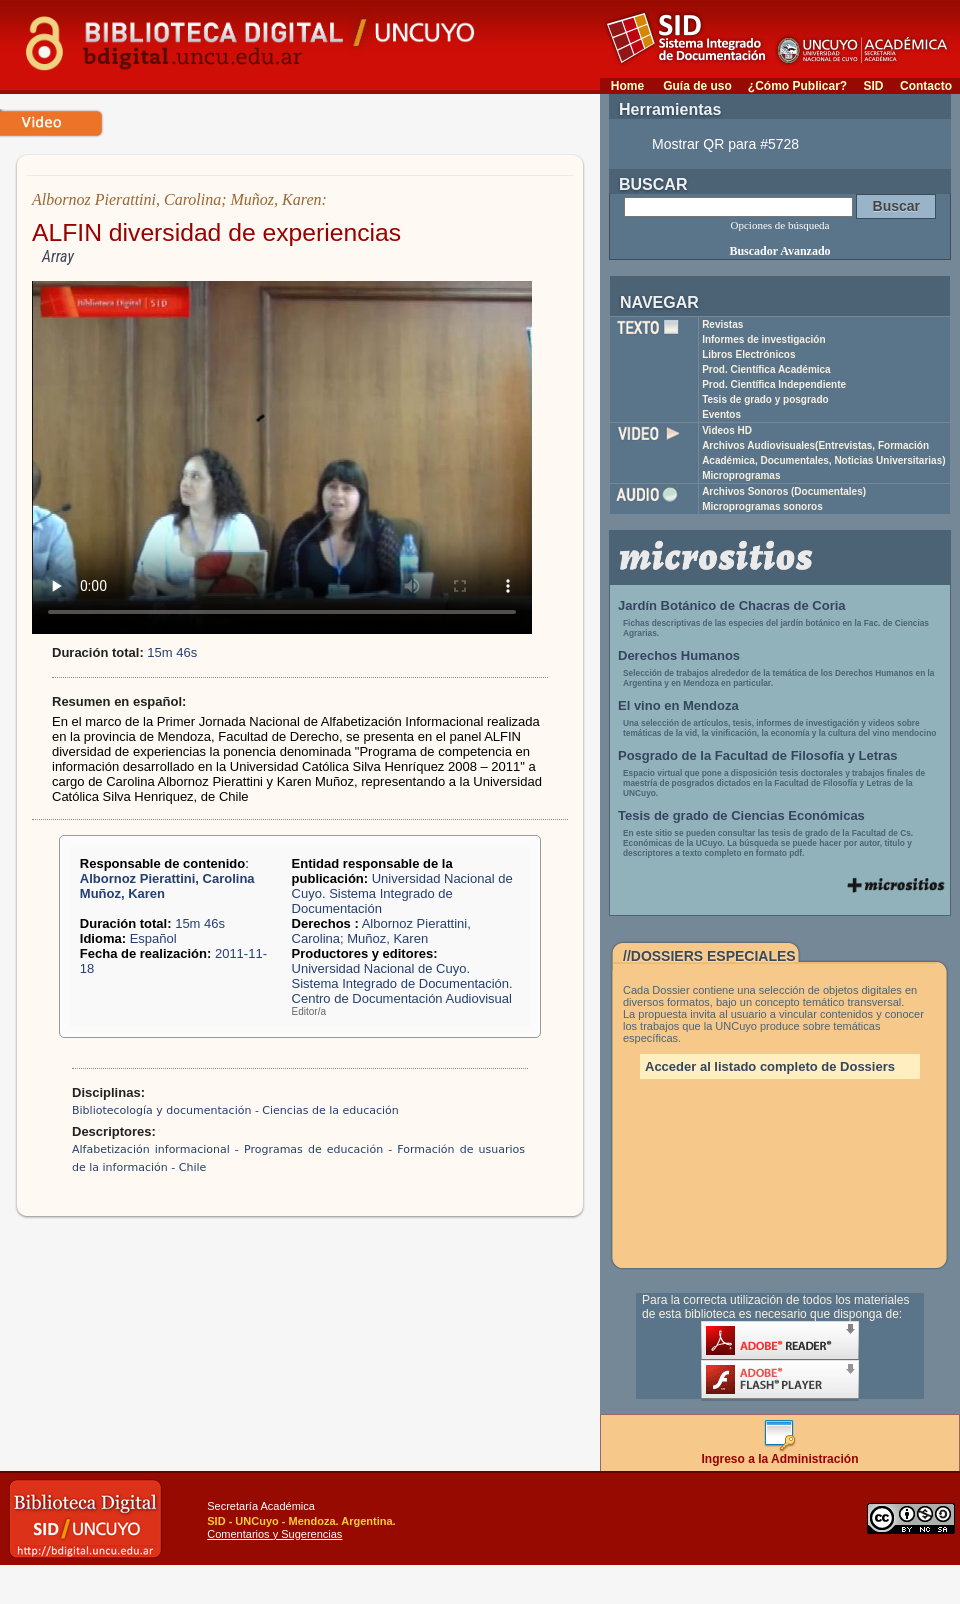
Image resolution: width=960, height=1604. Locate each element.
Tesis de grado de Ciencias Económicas (741, 815)
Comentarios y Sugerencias (274, 1534)
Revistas (722, 324)
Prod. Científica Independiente (774, 384)
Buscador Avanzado (779, 251)
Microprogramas (741, 475)
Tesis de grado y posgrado (765, 399)
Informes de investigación (763, 339)
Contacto (926, 86)
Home (627, 86)
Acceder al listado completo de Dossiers (770, 1066)
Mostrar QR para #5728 (725, 144)
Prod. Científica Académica (766, 369)
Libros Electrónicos (748, 354)
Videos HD (727, 430)
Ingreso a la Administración (780, 1453)
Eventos (721, 414)
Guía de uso (697, 86)
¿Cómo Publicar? (797, 86)
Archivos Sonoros (784, 491)
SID (873, 86)
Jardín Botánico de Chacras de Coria (732, 605)
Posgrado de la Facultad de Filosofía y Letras (758, 755)
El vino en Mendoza (678, 705)
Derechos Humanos (679, 655)
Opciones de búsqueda (780, 225)
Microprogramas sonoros (762, 506)
